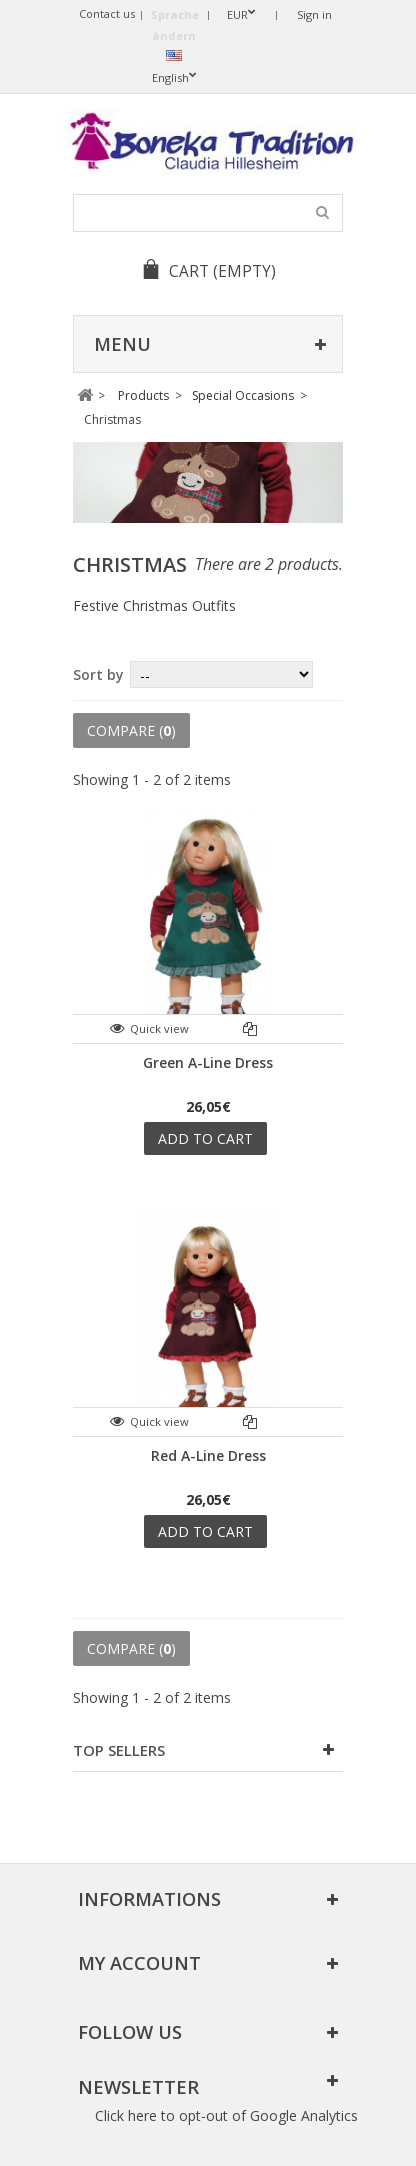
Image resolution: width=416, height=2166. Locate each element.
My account (139, 1963)
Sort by (98, 674)
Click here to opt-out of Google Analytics (226, 2115)
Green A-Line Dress (208, 1062)
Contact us (107, 13)
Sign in (314, 14)
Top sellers (119, 1750)
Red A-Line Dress (208, 1455)
